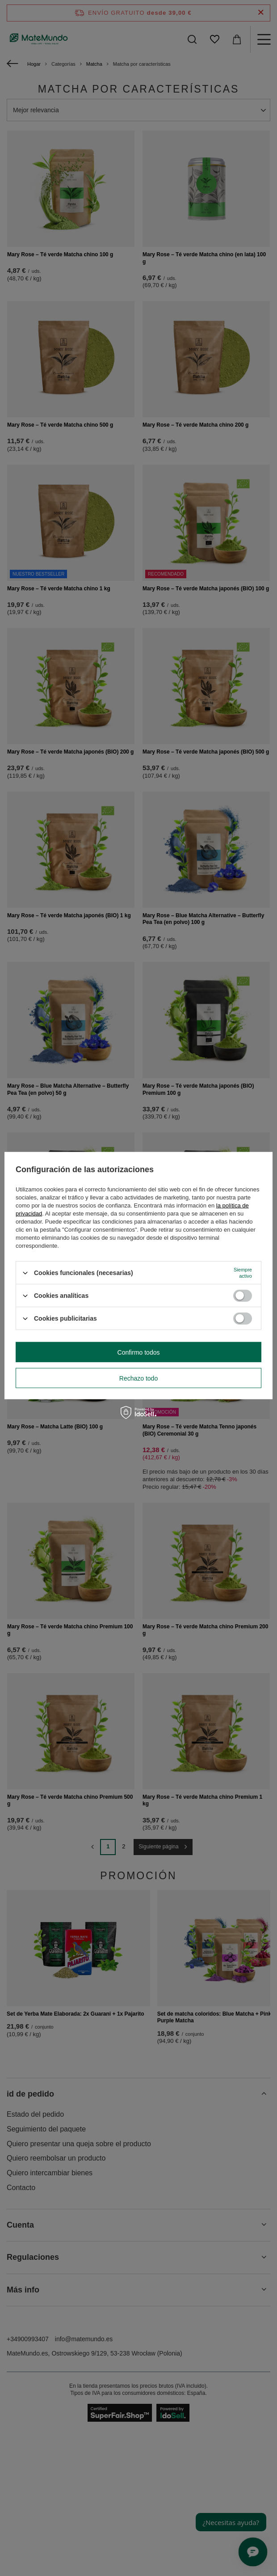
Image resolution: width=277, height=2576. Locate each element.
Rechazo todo (138, 1377)
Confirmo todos (139, 1352)
